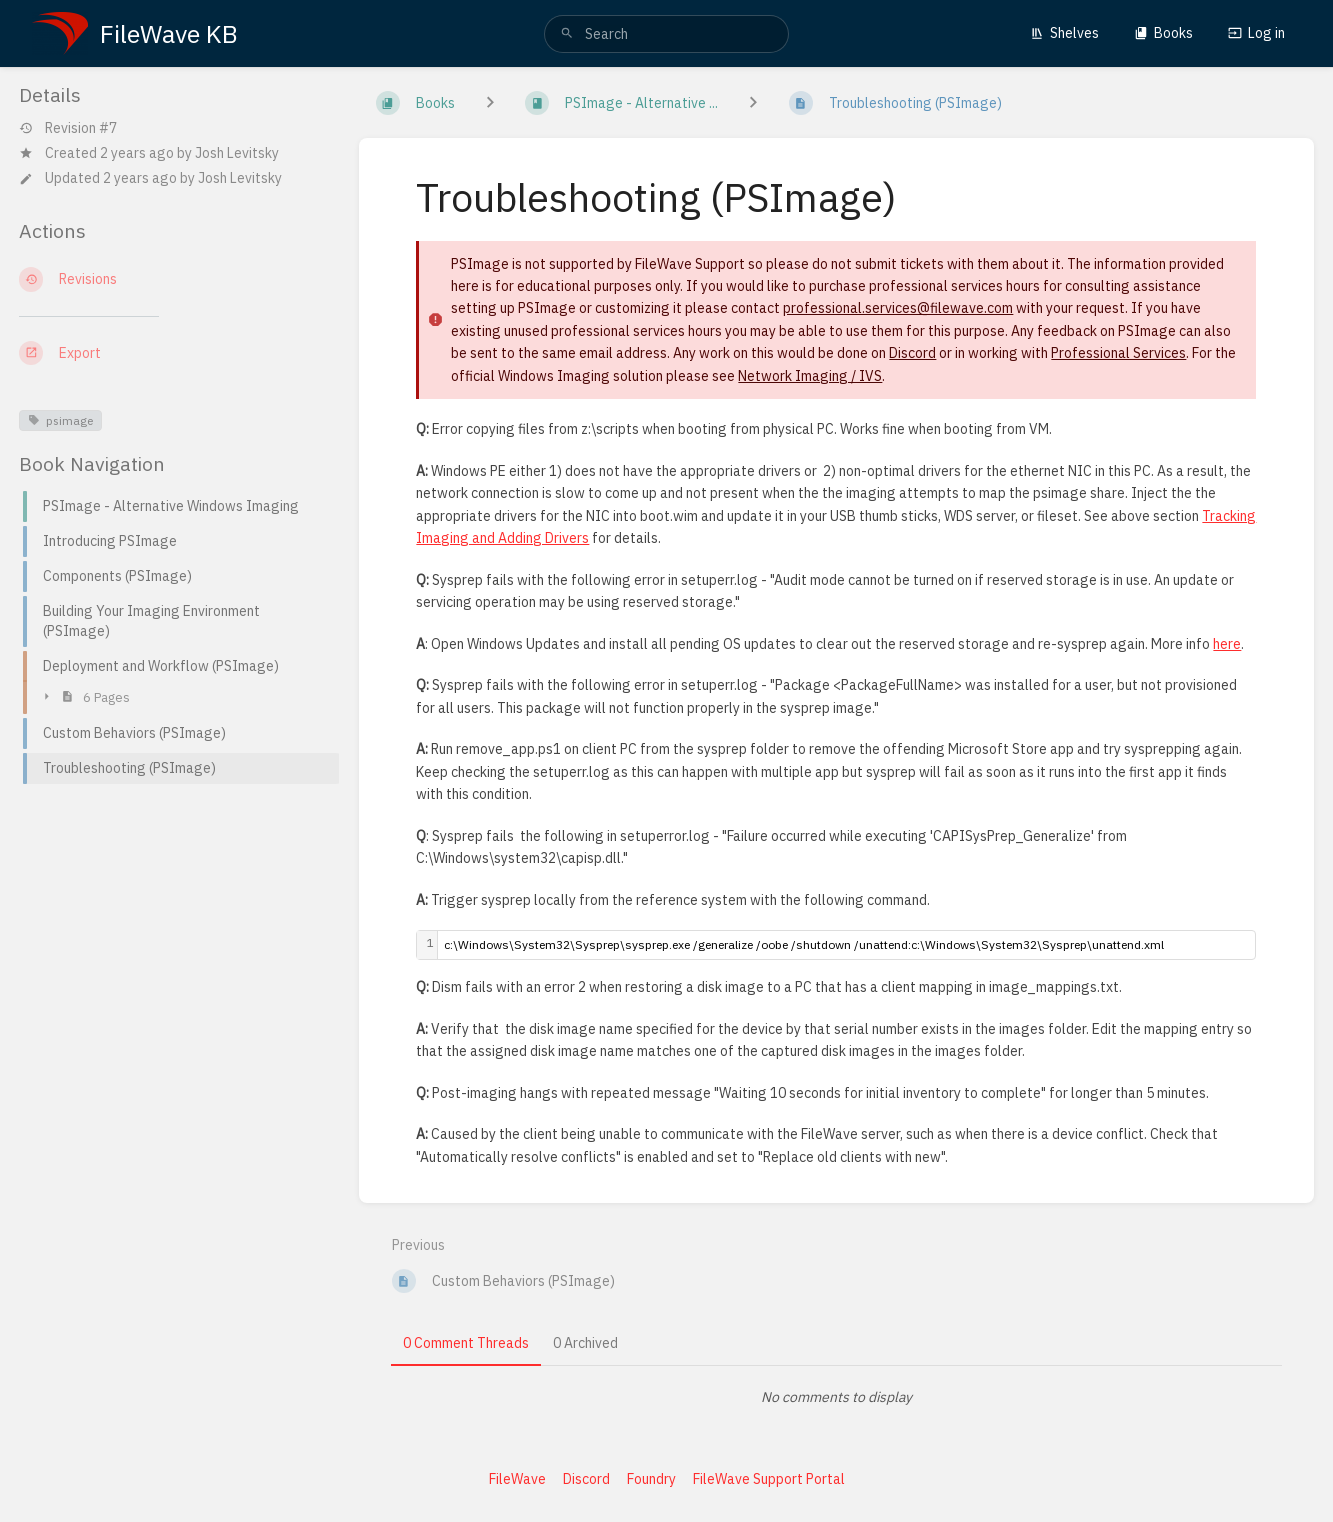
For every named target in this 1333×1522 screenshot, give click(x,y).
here (1227, 644)
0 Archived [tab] (585, 1343)
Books (1163, 33)
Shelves (1064, 33)
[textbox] (846, 944)
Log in (1256, 33)
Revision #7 (68, 128)
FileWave (517, 1479)
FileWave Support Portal (769, 1479)
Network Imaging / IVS (810, 376)
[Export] (173, 353)
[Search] (567, 34)
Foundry (651, 1479)
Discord (912, 353)
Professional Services (1118, 353)
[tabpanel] (836, 1397)
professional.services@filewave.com (898, 308)
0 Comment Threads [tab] (466, 1343)
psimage (60, 420)
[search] (666, 34)
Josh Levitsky (237, 153)
